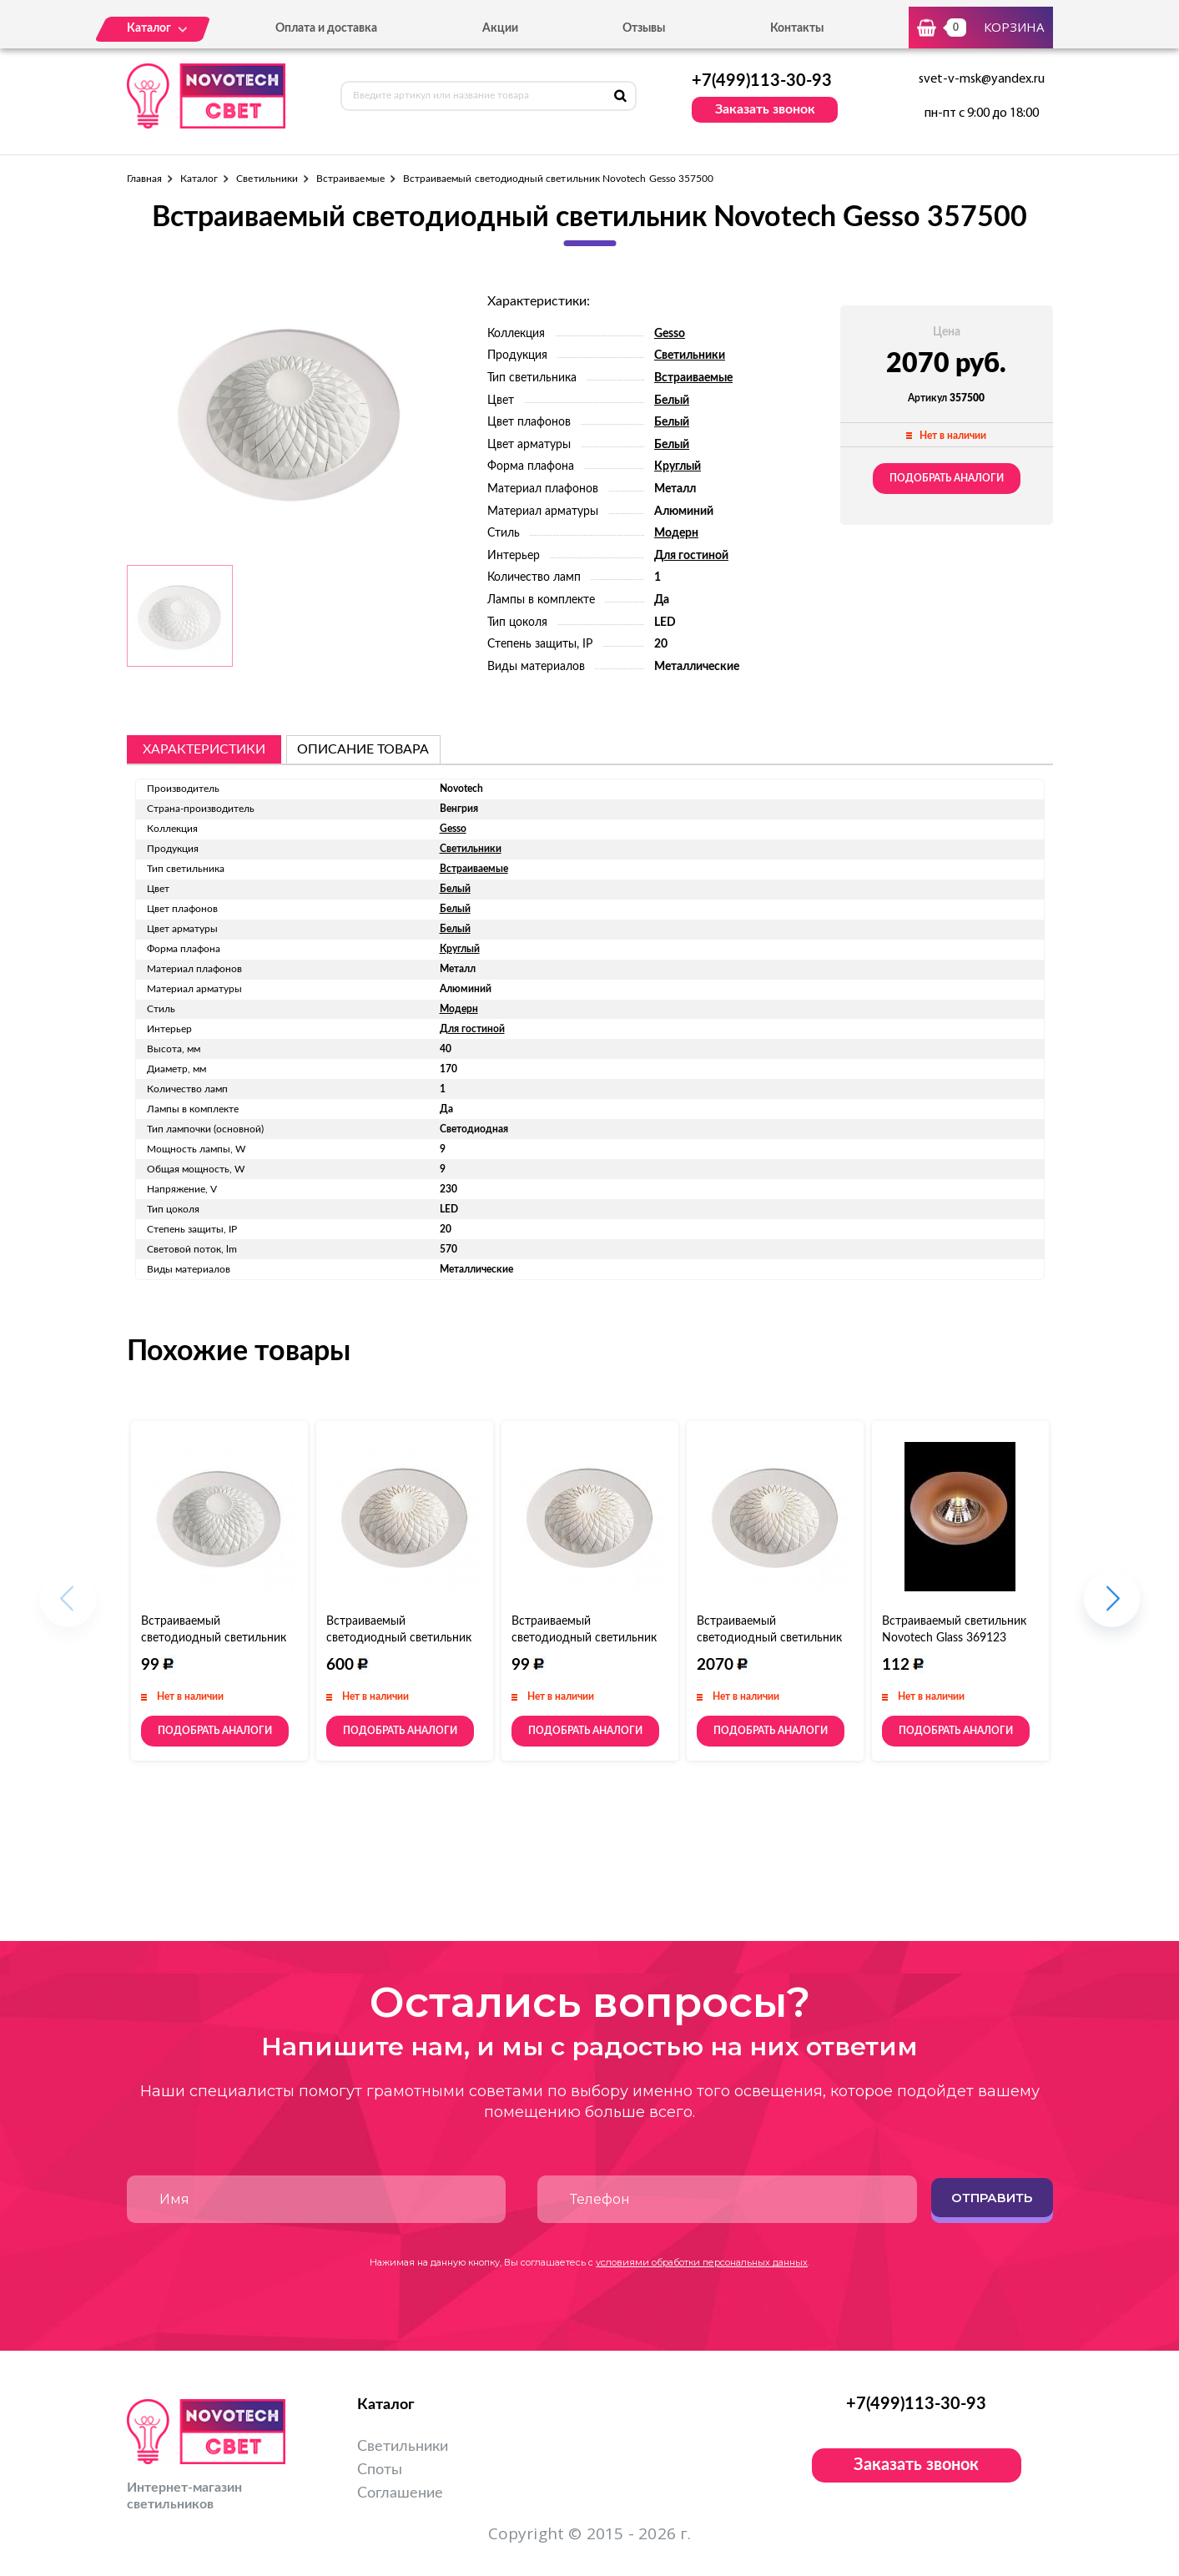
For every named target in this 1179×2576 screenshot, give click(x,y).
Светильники (267, 179)
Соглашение (400, 2493)
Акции (500, 28)
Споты (379, 2470)
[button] (1112, 1607)
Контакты (797, 28)
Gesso (669, 334)
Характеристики (204, 749)
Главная (144, 179)
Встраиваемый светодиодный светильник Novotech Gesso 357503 (769, 1638)
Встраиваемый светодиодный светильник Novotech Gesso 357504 (584, 1638)
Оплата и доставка (326, 28)
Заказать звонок (765, 109)
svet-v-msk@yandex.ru (982, 79)
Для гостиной (691, 556)
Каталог (199, 179)
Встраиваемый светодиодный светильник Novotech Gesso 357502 (398, 1638)
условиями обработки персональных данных (702, 2262)
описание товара (363, 749)
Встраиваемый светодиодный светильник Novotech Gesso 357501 (213, 1638)
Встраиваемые (350, 179)
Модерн (676, 533)
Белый (671, 400)
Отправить (991, 2197)
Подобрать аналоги (946, 478)
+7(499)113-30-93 (762, 81)
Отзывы (643, 28)
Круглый (677, 466)
